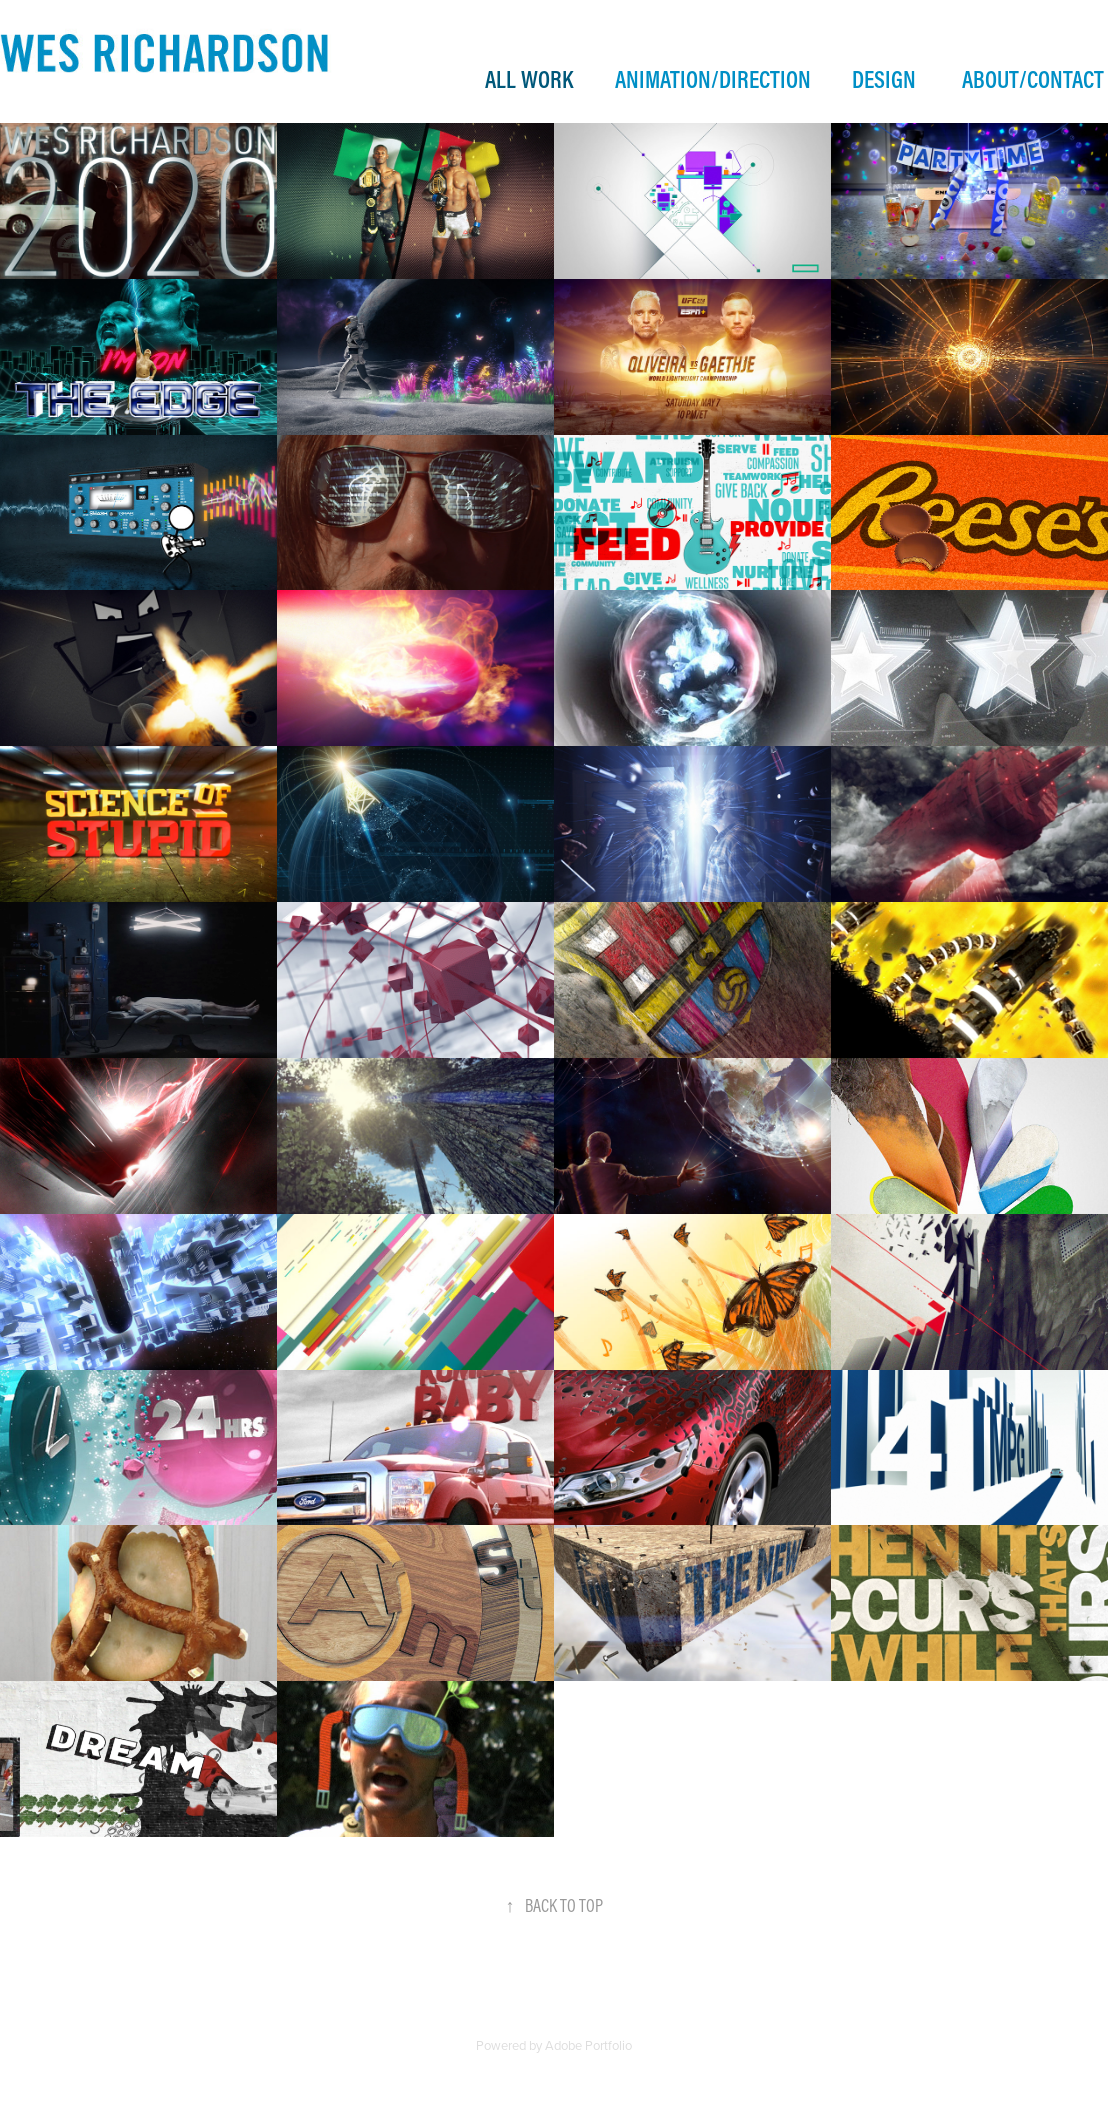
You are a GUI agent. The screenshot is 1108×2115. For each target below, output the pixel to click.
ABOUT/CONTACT (1033, 79)
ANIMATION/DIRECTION (713, 79)
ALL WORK (529, 79)
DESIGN (884, 79)
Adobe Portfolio (588, 2045)
